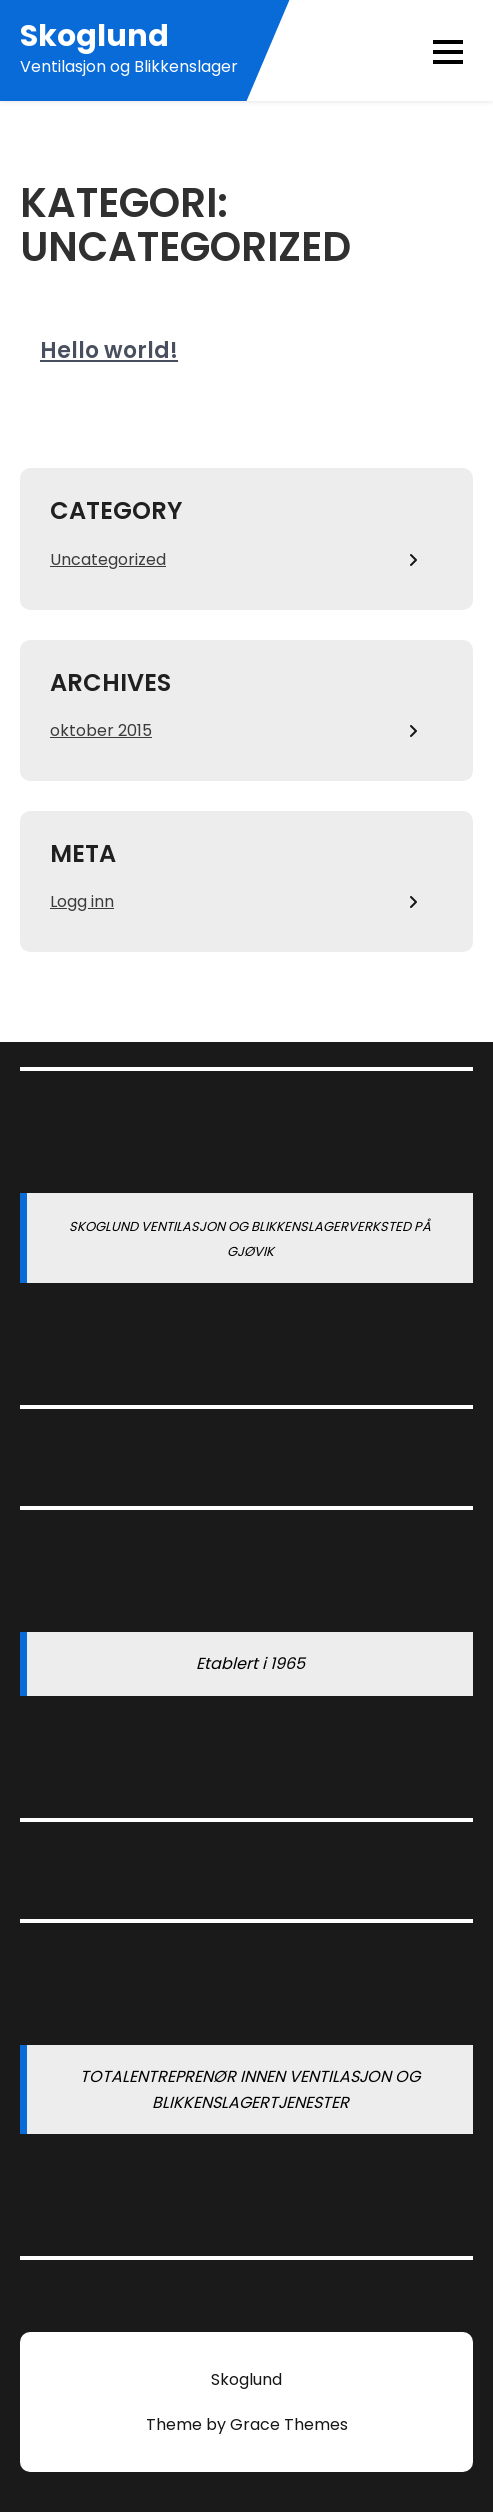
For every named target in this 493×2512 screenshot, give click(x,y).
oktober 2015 (101, 730)
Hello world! (109, 350)
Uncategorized (108, 559)
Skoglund (94, 36)
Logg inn (82, 901)
